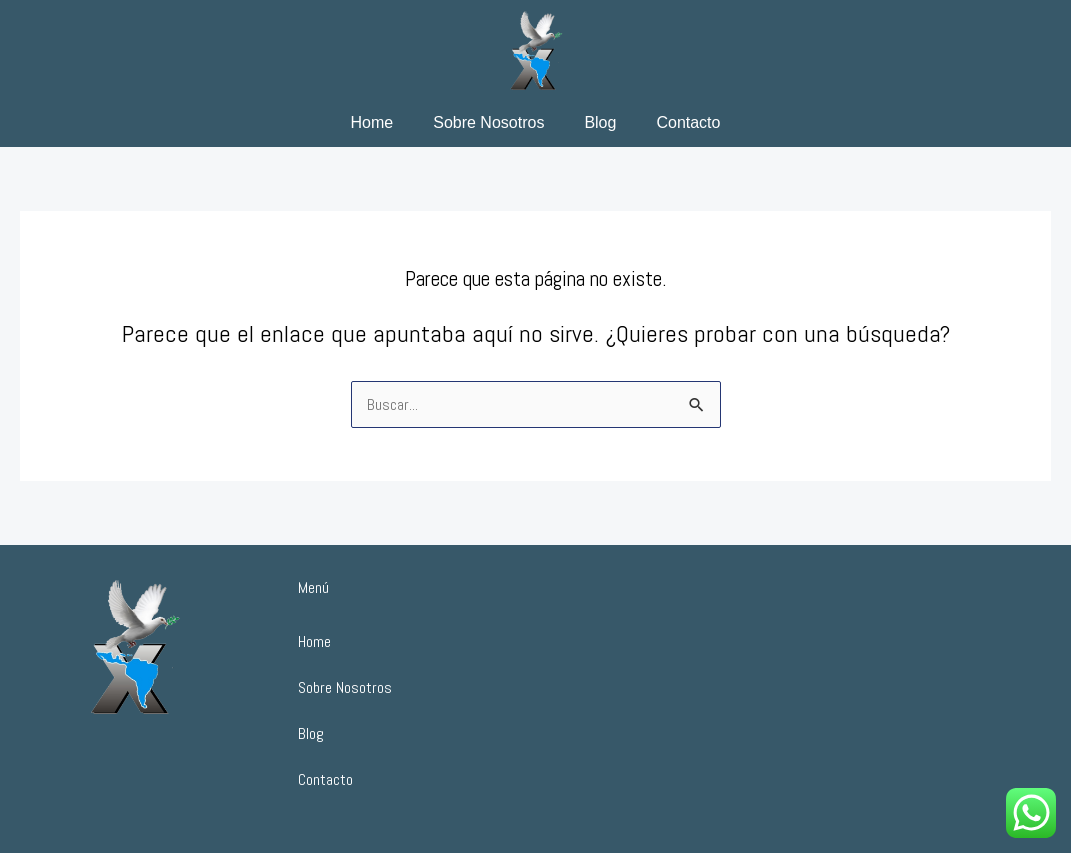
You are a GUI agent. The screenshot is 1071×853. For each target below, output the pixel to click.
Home (372, 122)
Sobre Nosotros (488, 122)
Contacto (688, 122)
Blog (600, 122)
